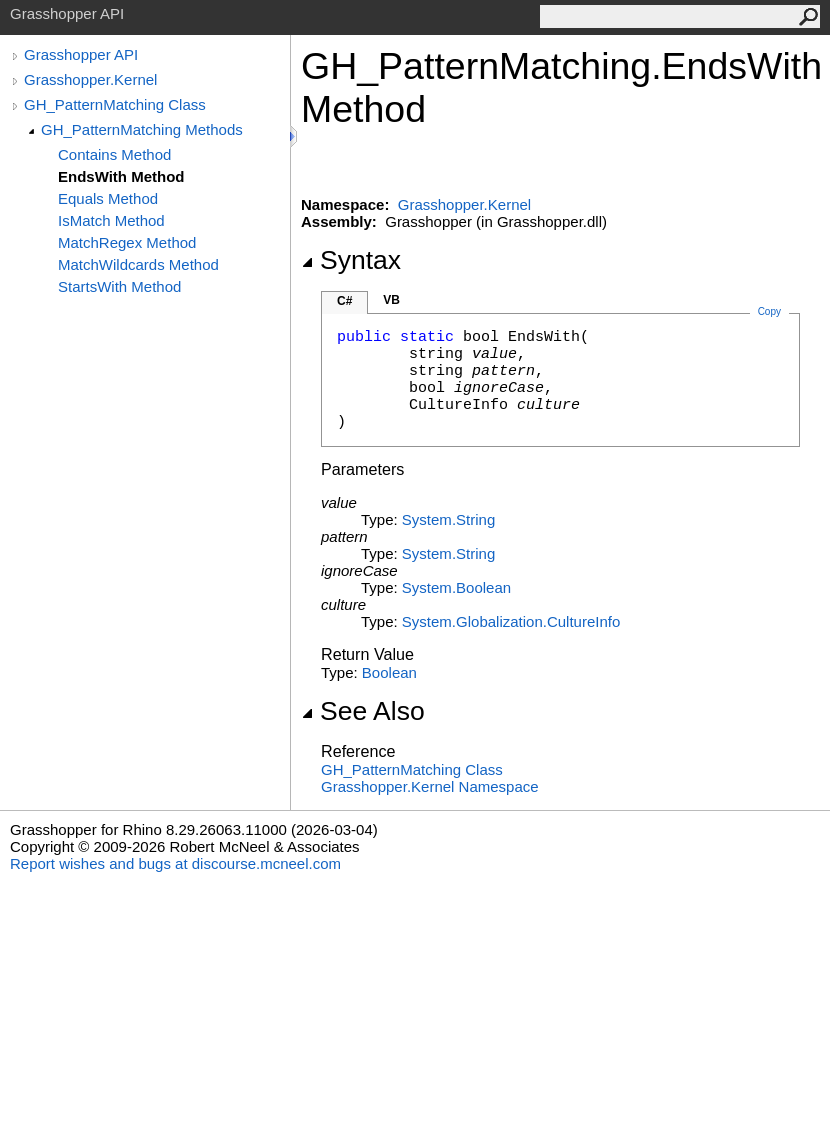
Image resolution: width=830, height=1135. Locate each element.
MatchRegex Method (127, 242)
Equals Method (108, 198)
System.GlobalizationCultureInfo (511, 621)
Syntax (351, 260)
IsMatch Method (111, 220)
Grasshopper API (81, 54)
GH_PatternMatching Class (115, 104)
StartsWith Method (119, 286)
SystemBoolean (456, 587)
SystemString (448, 519)
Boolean (389, 672)
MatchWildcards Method (138, 264)
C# (344, 301)
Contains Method (114, 154)
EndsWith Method (121, 176)
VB (391, 300)
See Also (363, 711)
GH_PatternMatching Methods (142, 129)
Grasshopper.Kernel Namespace (430, 786)
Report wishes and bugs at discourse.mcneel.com (175, 863)
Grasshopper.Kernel (90, 79)
